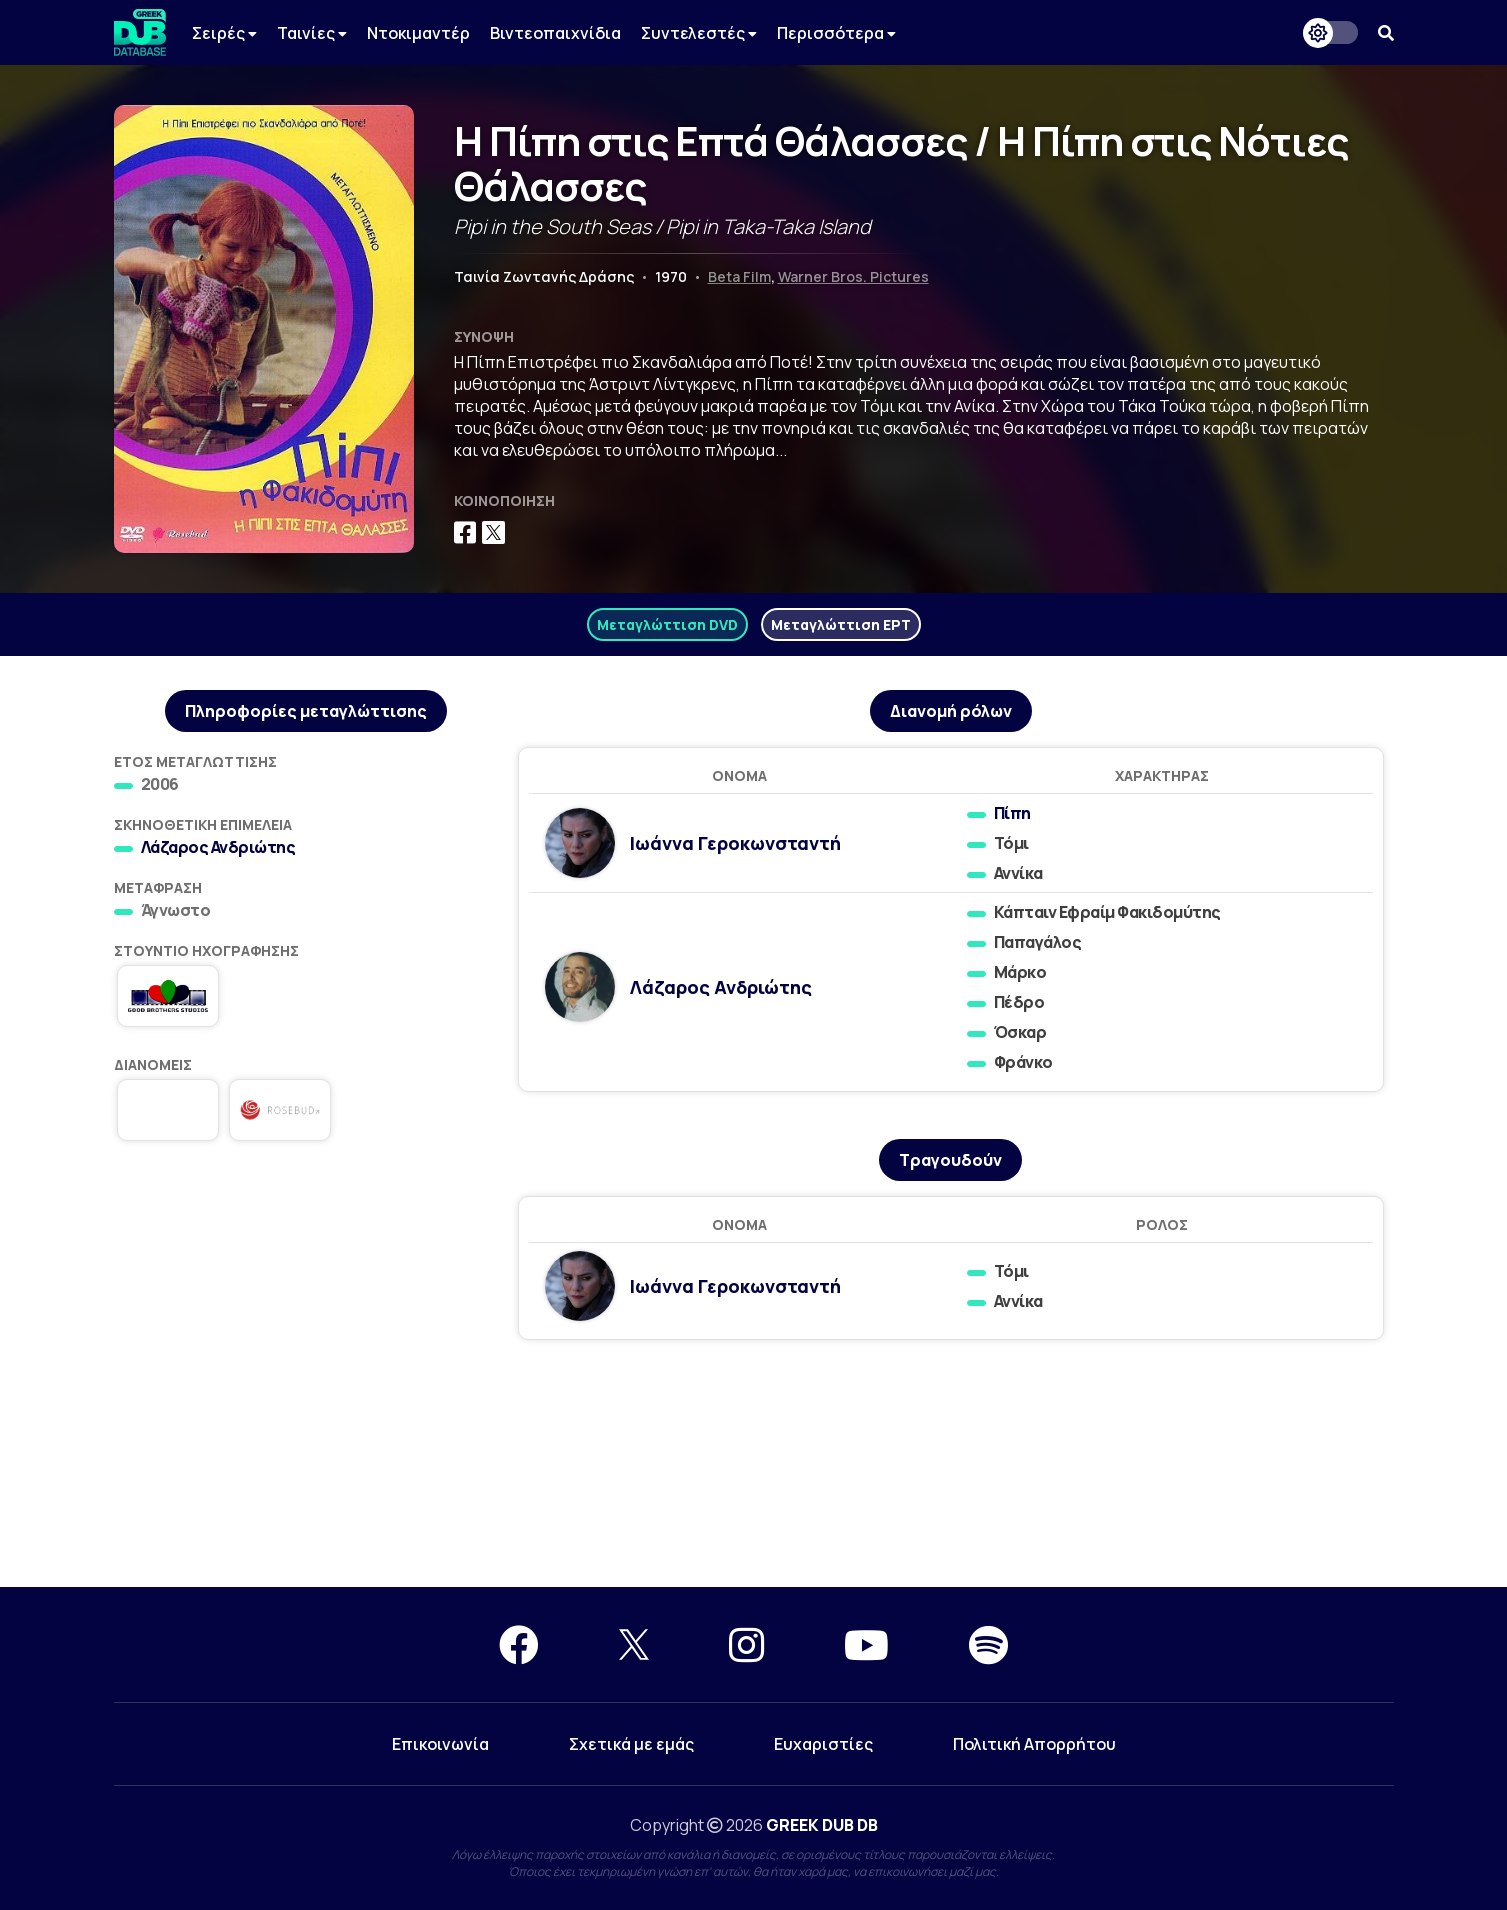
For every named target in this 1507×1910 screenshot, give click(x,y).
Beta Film (739, 276)
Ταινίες (312, 33)
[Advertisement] (306, 1311)
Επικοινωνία (440, 1744)
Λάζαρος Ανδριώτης (218, 847)
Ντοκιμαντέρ (418, 33)
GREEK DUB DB (822, 1825)
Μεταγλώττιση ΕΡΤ (841, 624)
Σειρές (224, 33)
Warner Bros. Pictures (853, 276)
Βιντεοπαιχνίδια (555, 33)
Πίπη (1012, 813)
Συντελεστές (699, 33)
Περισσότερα (836, 33)
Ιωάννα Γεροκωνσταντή (735, 843)
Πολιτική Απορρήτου (1034, 1744)
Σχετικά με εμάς (631, 1744)
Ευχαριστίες (823, 1744)
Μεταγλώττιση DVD (667, 624)
